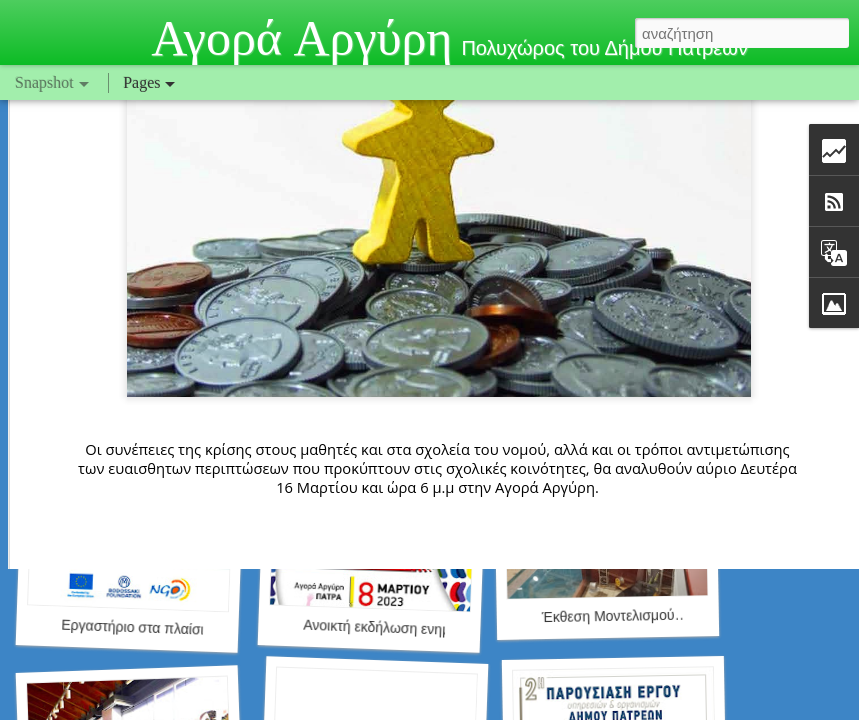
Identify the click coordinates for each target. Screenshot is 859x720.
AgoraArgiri (588, 356)
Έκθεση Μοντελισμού (608, 616)
